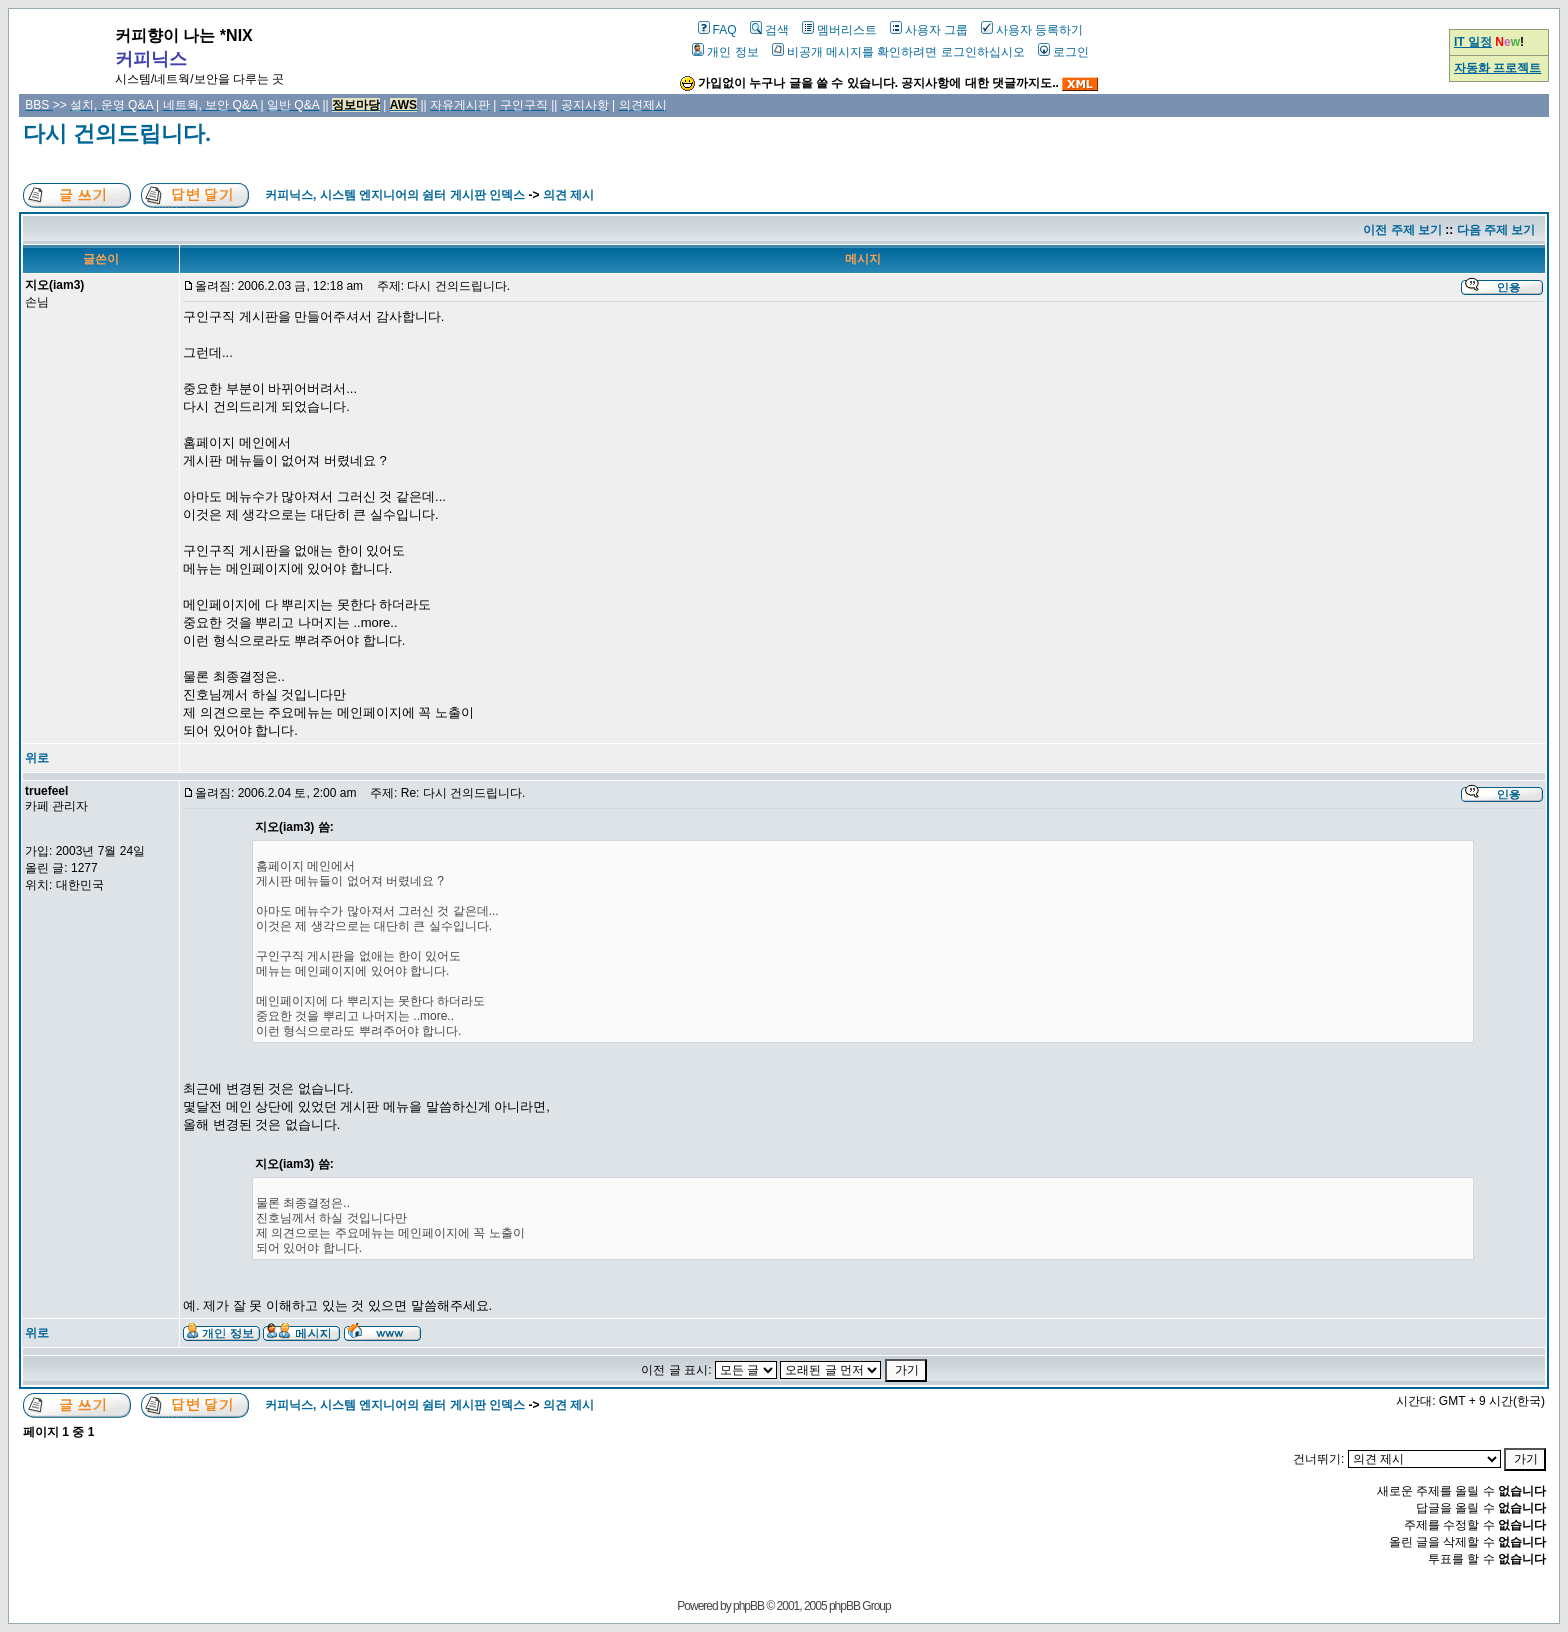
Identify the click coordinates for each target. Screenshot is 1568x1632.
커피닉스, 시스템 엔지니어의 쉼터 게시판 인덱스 (395, 195)
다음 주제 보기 (1496, 230)
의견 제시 (568, 195)
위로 (37, 758)
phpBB (748, 1606)
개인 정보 (725, 52)
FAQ (717, 30)
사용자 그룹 (929, 30)
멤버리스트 (839, 30)
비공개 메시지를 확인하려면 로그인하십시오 (898, 52)
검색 (769, 30)
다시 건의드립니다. (117, 133)
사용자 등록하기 (1032, 30)
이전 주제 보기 (1402, 230)
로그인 (1063, 52)
